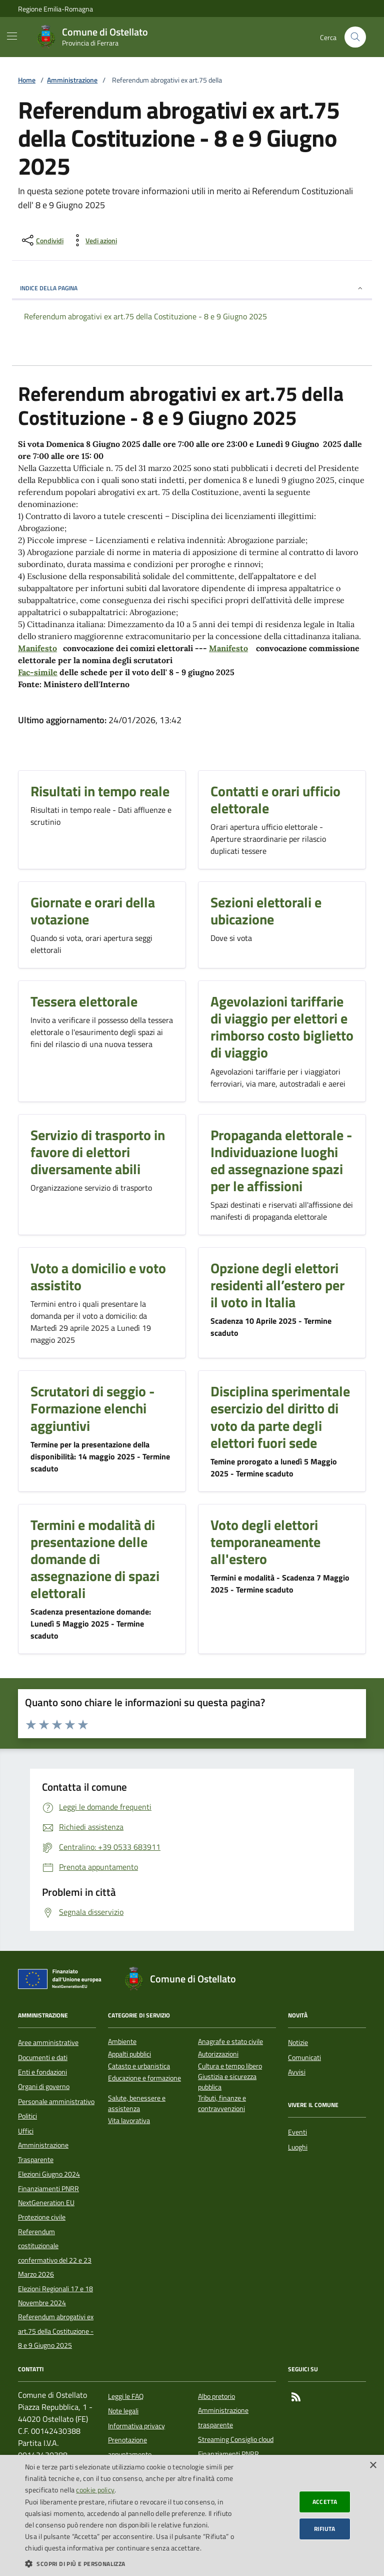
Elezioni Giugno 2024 (49, 2174)
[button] (132, 2563)
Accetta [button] (325, 2501)
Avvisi (297, 2072)
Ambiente (122, 2041)
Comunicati (304, 2057)
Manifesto (37, 648)
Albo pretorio (216, 2396)
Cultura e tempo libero (230, 2066)
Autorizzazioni (218, 2054)
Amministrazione (72, 80)
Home (27, 80)
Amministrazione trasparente (223, 2417)
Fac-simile (38, 672)
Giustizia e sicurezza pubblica (227, 2082)
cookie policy (95, 2489)
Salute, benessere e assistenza (137, 2103)
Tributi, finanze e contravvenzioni (222, 2103)
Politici (27, 2116)
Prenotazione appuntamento (130, 2446)
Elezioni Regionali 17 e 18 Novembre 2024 (55, 2295)
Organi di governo (44, 2086)
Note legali (123, 2410)
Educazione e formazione (144, 2078)
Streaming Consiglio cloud (236, 2439)
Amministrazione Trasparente (43, 2152)
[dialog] (192, 2515)
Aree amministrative (48, 2042)
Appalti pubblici (129, 2054)
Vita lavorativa (129, 2121)
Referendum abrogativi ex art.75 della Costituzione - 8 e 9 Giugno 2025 (56, 2331)
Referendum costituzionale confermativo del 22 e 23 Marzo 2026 (55, 2253)
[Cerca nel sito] (355, 37)
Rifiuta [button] (325, 2528)
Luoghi (298, 2147)
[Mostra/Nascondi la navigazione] (12, 36)
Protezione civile (42, 2217)
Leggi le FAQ (126, 2396)
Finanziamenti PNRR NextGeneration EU (48, 2195)
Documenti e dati (43, 2057)
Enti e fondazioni (42, 2072)
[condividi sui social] (42, 240)
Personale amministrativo (56, 2101)
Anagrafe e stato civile (230, 2041)
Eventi (297, 2132)
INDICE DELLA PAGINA (192, 288)
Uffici (26, 2131)
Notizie (298, 2042)
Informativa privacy (136, 2425)
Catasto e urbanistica (139, 2066)
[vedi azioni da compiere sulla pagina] (93, 240)
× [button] (372, 2465)
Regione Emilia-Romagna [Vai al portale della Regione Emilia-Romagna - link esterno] (55, 9)
